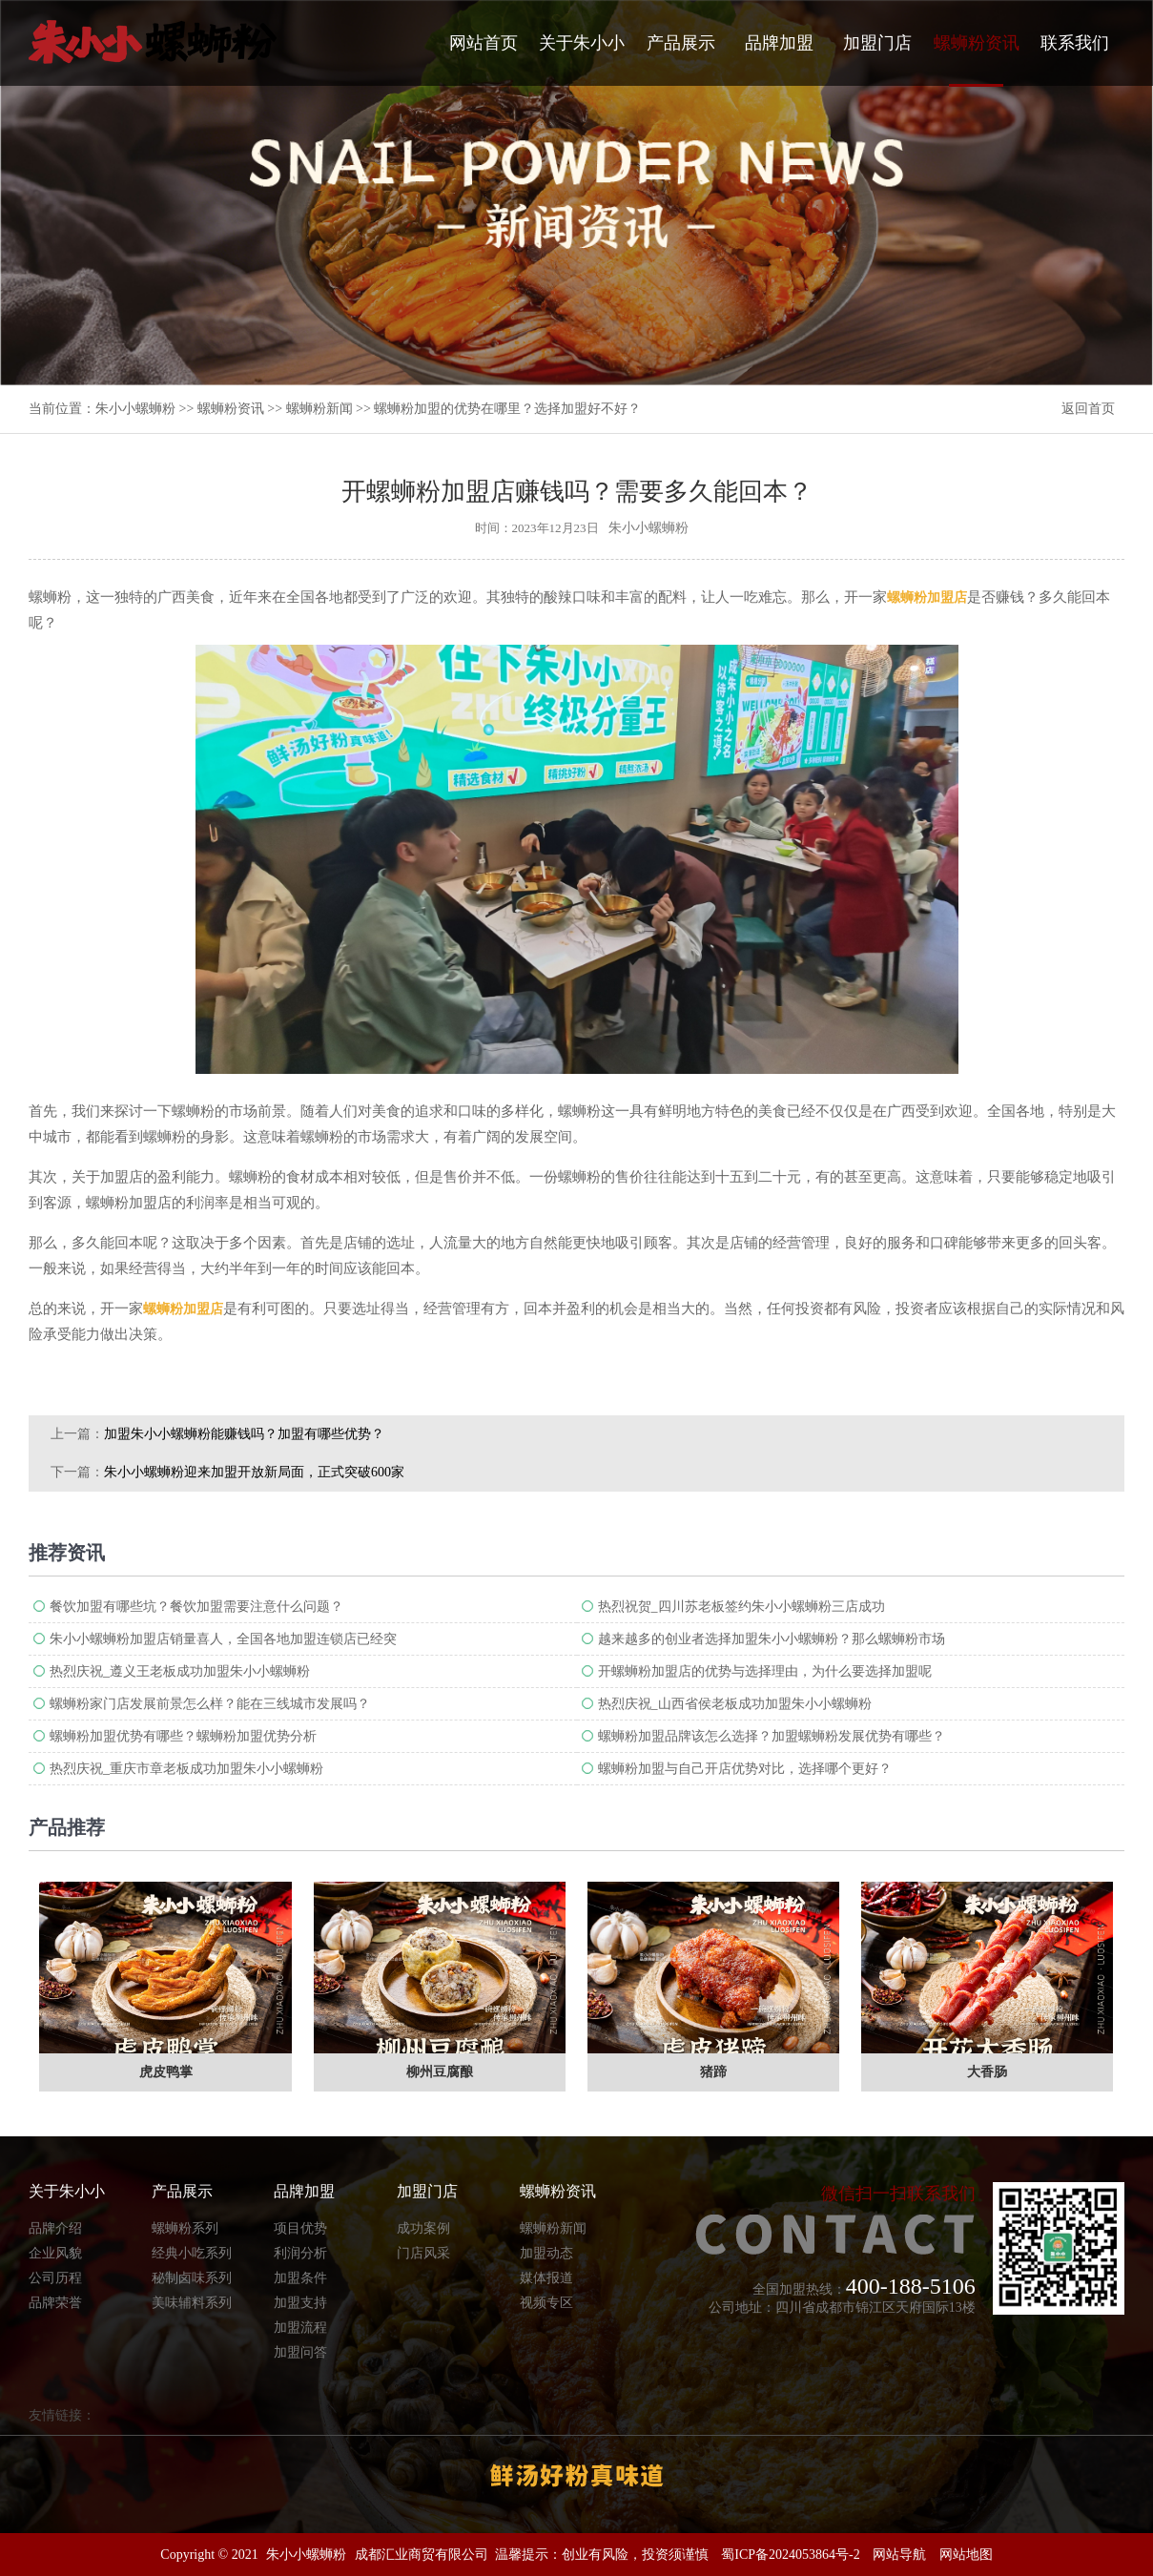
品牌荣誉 (55, 2303)
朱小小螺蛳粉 (135, 409)
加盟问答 (300, 2352)
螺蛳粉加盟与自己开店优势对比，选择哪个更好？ (745, 1769)
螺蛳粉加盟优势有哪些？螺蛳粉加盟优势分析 (183, 1736)
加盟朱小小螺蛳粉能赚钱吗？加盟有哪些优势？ (244, 1434)
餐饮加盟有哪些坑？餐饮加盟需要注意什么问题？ (196, 1606)
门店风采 (423, 2253)
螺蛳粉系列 (185, 2228)
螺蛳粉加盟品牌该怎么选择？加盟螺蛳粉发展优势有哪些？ (771, 1736)
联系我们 (1074, 42)
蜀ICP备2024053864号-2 (790, 2554)
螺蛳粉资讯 (976, 60)
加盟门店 (877, 42)
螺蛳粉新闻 (319, 409)
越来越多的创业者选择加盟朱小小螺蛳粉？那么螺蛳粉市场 (771, 1639)
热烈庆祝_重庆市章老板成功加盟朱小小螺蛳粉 (186, 1769)
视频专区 (546, 2303)
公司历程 (55, 2278)
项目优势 (300, 2228)
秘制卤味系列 (192, 2278)
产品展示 (681, 42)
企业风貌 (55, 2253)
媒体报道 (546, 2278)
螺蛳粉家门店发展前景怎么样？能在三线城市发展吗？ (210, 1704)
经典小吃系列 (192, 2253)
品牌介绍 (55, 2228)
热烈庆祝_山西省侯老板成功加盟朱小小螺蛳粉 (735, 1704)
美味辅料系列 (192, 2303)
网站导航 (899, 2554)
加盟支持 (300, 2303)
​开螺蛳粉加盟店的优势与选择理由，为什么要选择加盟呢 (765, 1671)
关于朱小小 (582, 42)
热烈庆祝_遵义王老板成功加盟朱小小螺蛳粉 (180, 1671)
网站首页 (483, 42)
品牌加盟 (779, 42)
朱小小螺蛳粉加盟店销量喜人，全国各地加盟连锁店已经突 (223, 1639)
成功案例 (423, 2228)
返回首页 (1088, 409)
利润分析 (300, 2253)
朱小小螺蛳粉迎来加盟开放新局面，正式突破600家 (254, 1472)
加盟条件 (300, 2278)
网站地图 (966, 2554)
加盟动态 (546, 2253)
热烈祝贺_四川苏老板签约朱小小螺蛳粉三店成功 (741, 1606)
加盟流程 (300, 2327)
